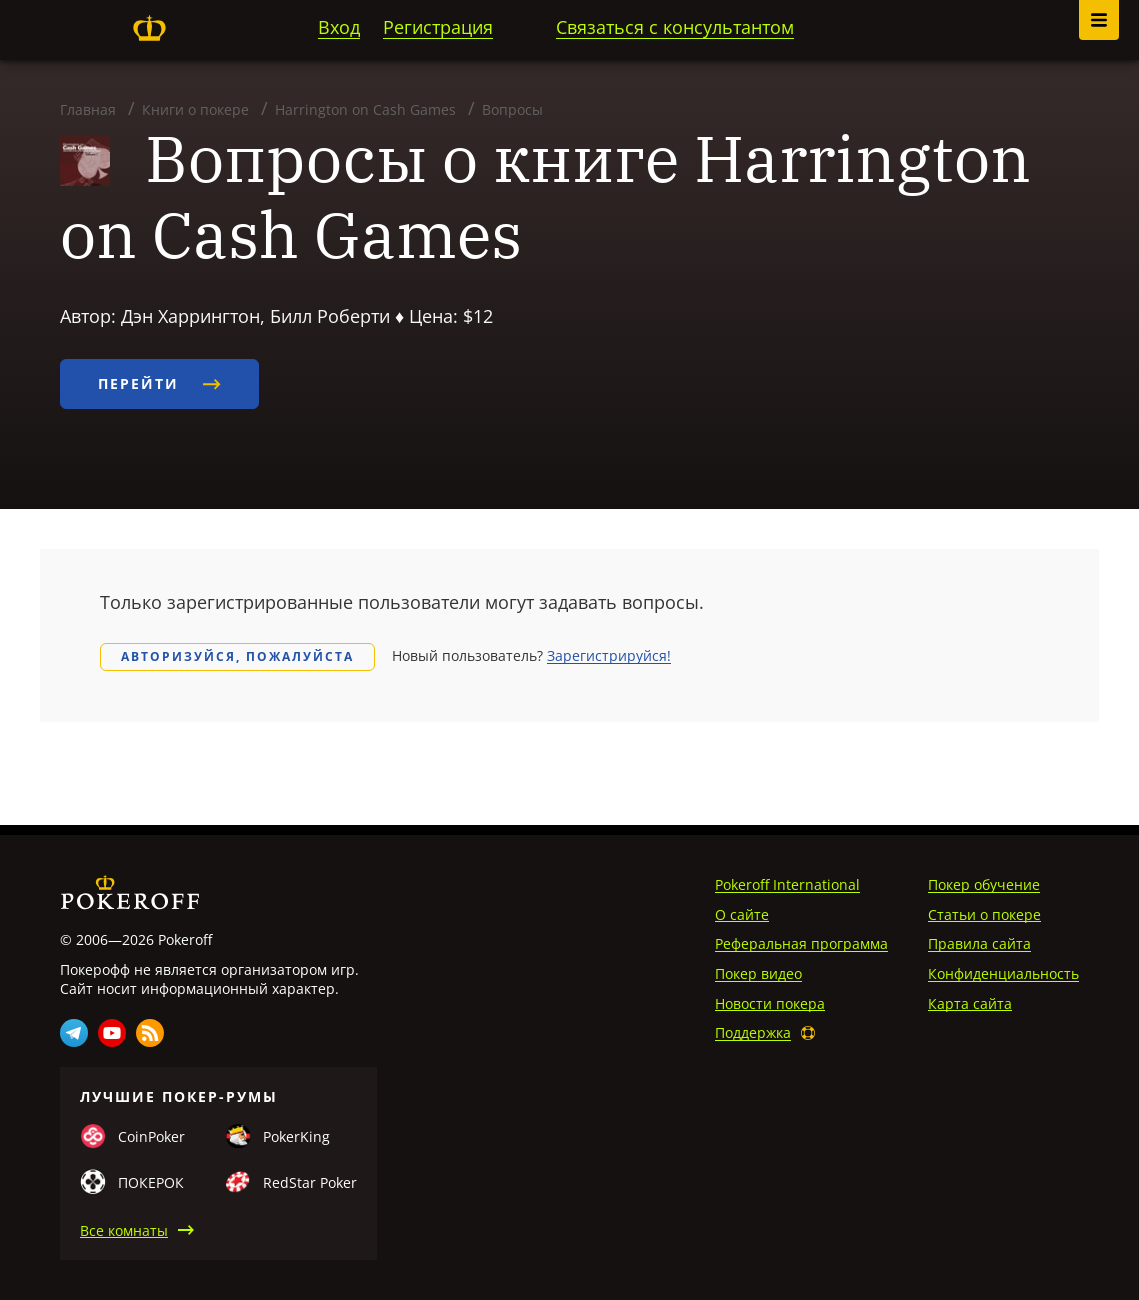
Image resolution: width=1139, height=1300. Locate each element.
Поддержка (753, 1032)
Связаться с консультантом (675, 27)
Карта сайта (970, 1003)
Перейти (159, 383)
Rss (150, 1033)
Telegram (74, 1033)
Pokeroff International (787, 884)
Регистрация (438, 27)
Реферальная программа (801, 943)
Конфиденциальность (1003, 973)
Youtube (112, 1033)
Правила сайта (979, 943)
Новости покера (770, 1003)
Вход (339, 27)
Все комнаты (124, 1230)
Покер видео (758, 973)
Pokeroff (149, 28)
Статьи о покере (984, 914)
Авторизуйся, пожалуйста (237, 656)
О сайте (742, 914)
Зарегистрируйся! (609, 655)
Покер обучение (984, 884)
